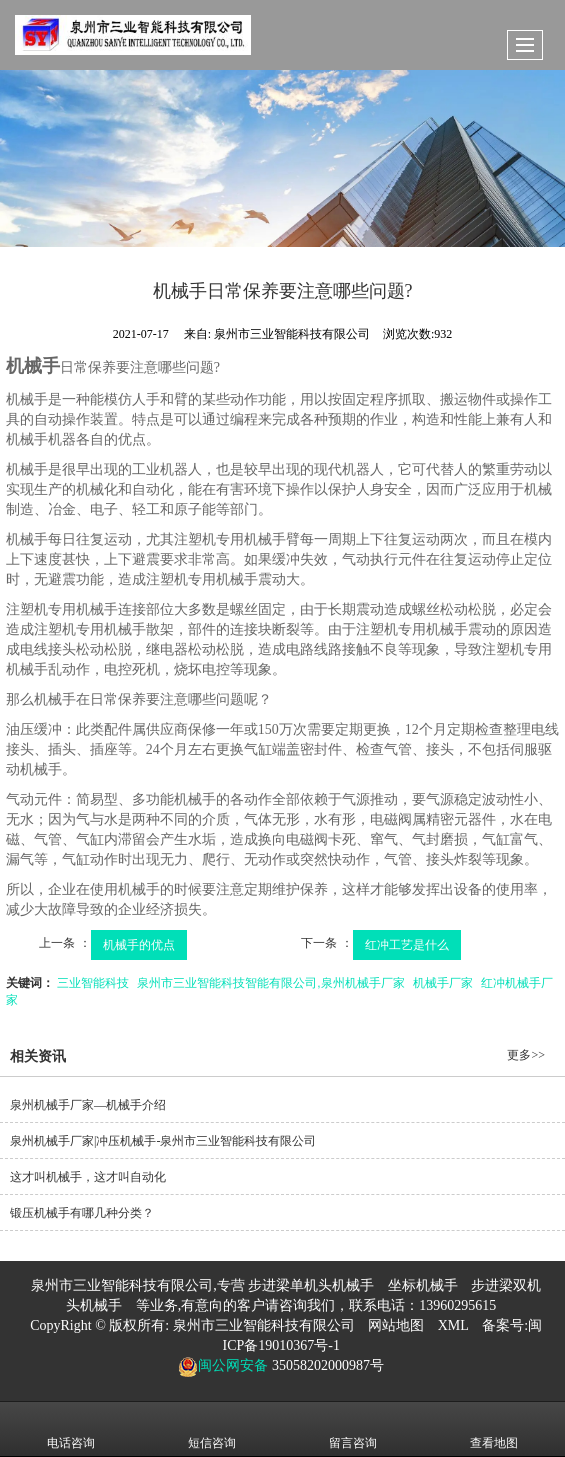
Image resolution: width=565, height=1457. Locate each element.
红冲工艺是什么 (407, 945)
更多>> (526, 1055)
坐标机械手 (423, 1285)
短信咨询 (212, 1429)
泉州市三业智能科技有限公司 (264, 1325)
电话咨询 (71, 1429)
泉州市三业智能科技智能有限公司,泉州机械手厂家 (270, 983)
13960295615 (457, 1305)
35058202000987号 (326, 1365)
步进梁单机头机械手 (311, 1285)
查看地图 (494, 1429)
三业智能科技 (93, 983)
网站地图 (396, 1325)
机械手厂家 (443, 983)
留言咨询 (353, 1429)
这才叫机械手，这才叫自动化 (88, 1177)
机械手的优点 (139, 945)
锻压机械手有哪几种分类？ (82, 1213)
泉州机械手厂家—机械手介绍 (88, 1105)
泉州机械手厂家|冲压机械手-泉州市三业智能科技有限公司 (163, 1141)
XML (453, 1325)
